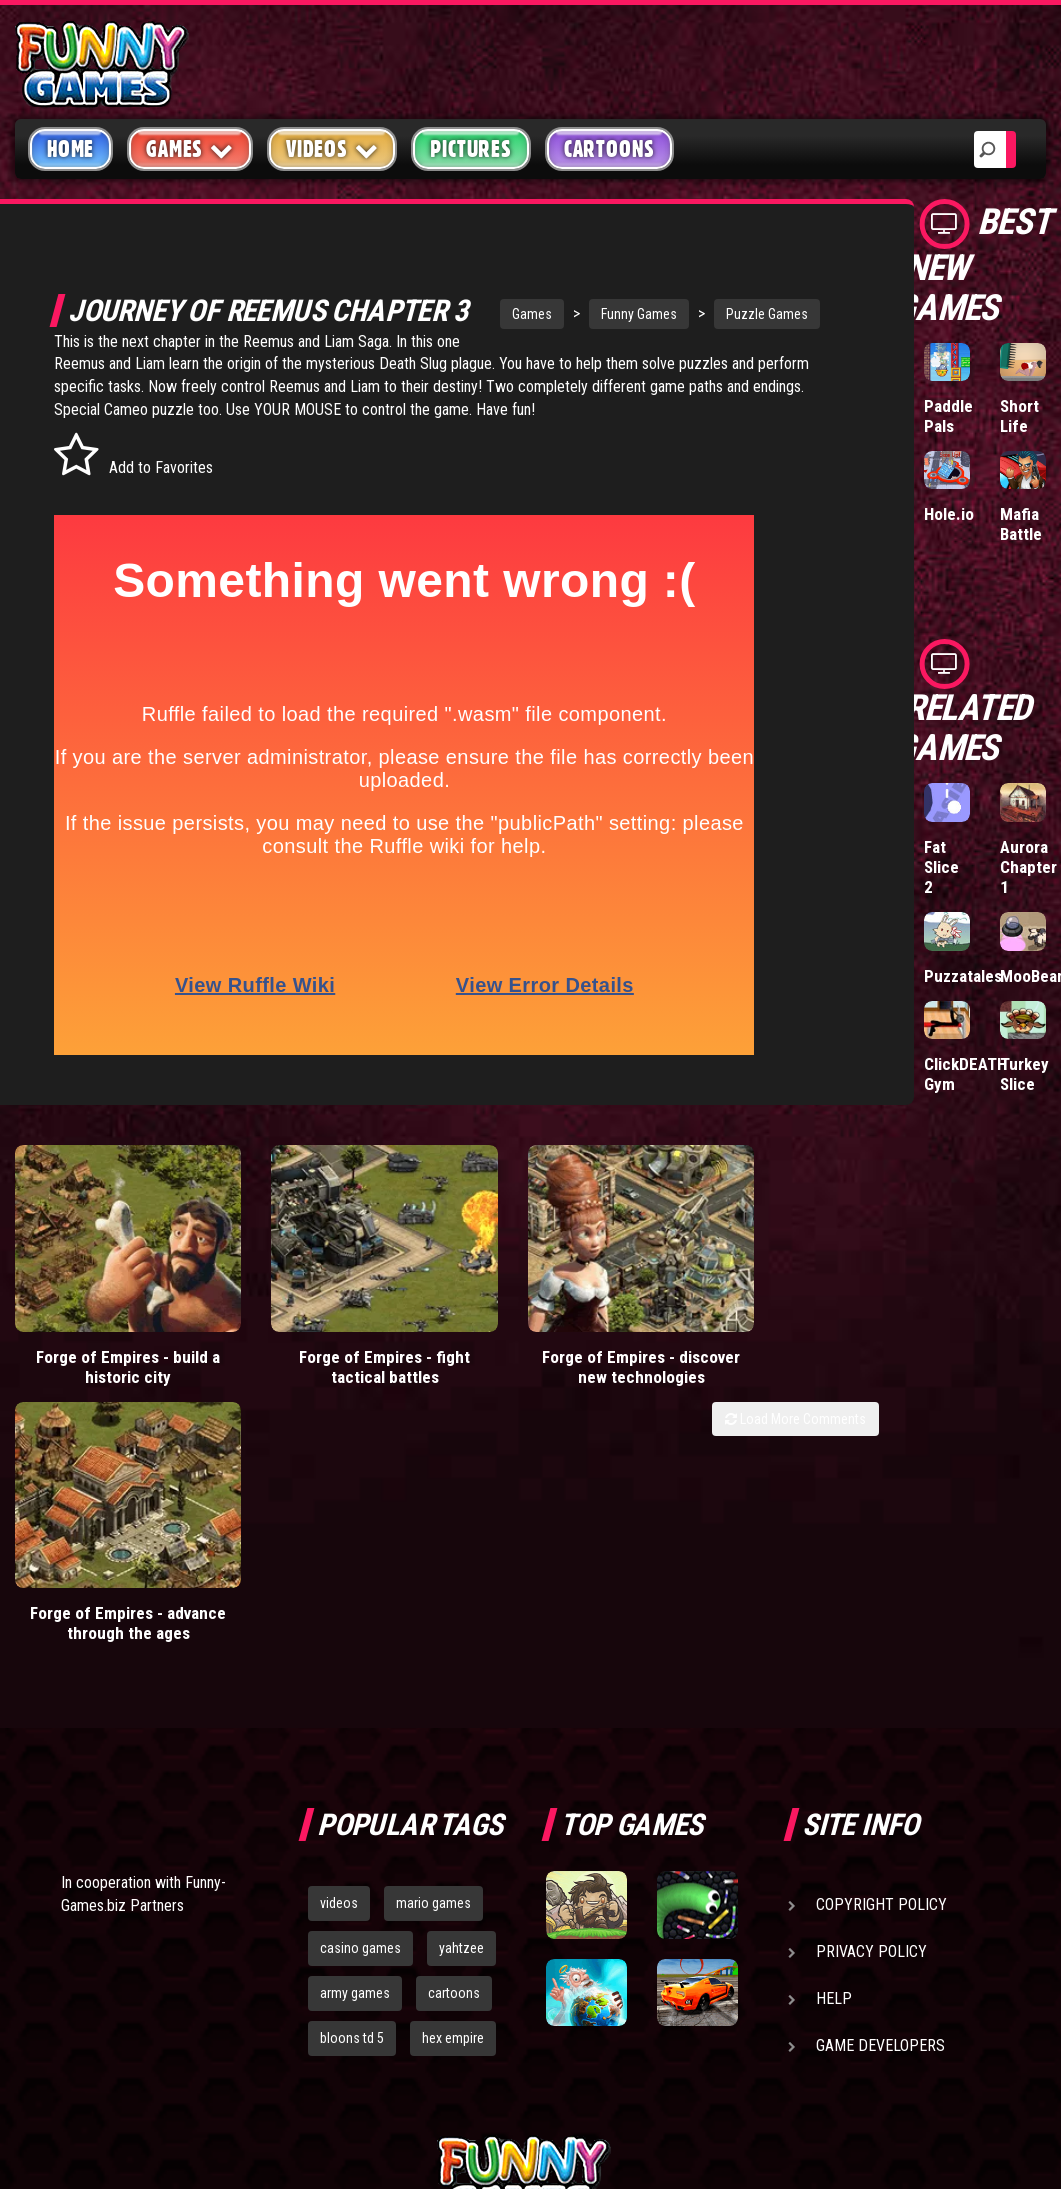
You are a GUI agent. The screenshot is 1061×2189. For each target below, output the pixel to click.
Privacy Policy (871, 1731)
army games (355, 1773)
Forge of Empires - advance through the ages (769, 1369)
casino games (360, 1728)
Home (70, 149)
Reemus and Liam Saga (352, 374)
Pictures (470, 149)
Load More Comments (795, 1421)
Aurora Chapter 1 (1028, 867)
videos (339, 1683)
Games (497, 314)
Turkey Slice (1024, 1074)
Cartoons (609, 149)
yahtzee (461, 1728)
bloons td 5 (352, 1818)
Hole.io (949, 514)
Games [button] (190, 148)
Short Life (1019, 416)
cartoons (454, 1773)
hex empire (453, 1818)
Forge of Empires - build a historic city (110, 1369)
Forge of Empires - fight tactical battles (329, 1369)
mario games (433, 1683)
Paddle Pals (948, 416)
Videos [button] (332, 148)
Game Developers (880, 1825)
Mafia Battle (1021, 524)
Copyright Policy (881, 1684)
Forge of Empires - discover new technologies (549, 1379)
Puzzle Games (732, 314)
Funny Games (604, 314)
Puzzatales (963, 976)
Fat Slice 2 (941, 867)
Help (834, 1778)
